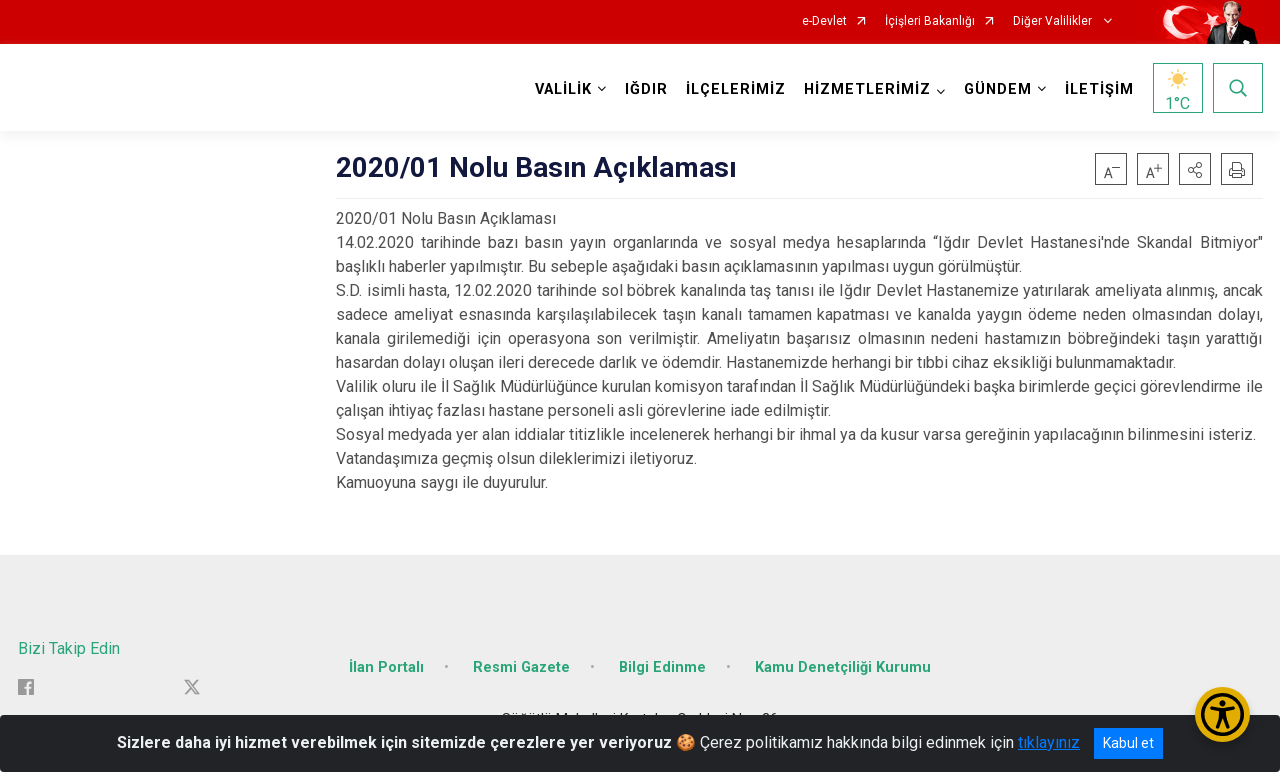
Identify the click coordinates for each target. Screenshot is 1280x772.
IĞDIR (646, 89)
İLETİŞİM (1099, 89)
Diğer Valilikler (1054, 21)
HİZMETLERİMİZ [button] (867, 89)
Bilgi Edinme (662, 667)
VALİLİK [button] (563, 89)
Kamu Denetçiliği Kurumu (843, 667)
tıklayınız (1049, 742)
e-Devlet (824, 21)
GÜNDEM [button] (998, 89)
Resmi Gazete (521, 667)
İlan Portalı (386, 667)
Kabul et (1128, 743)
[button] (1195, 169)
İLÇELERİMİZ (736, 89)
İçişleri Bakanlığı (930, 21)
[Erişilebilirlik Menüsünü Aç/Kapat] (1222, 714)
